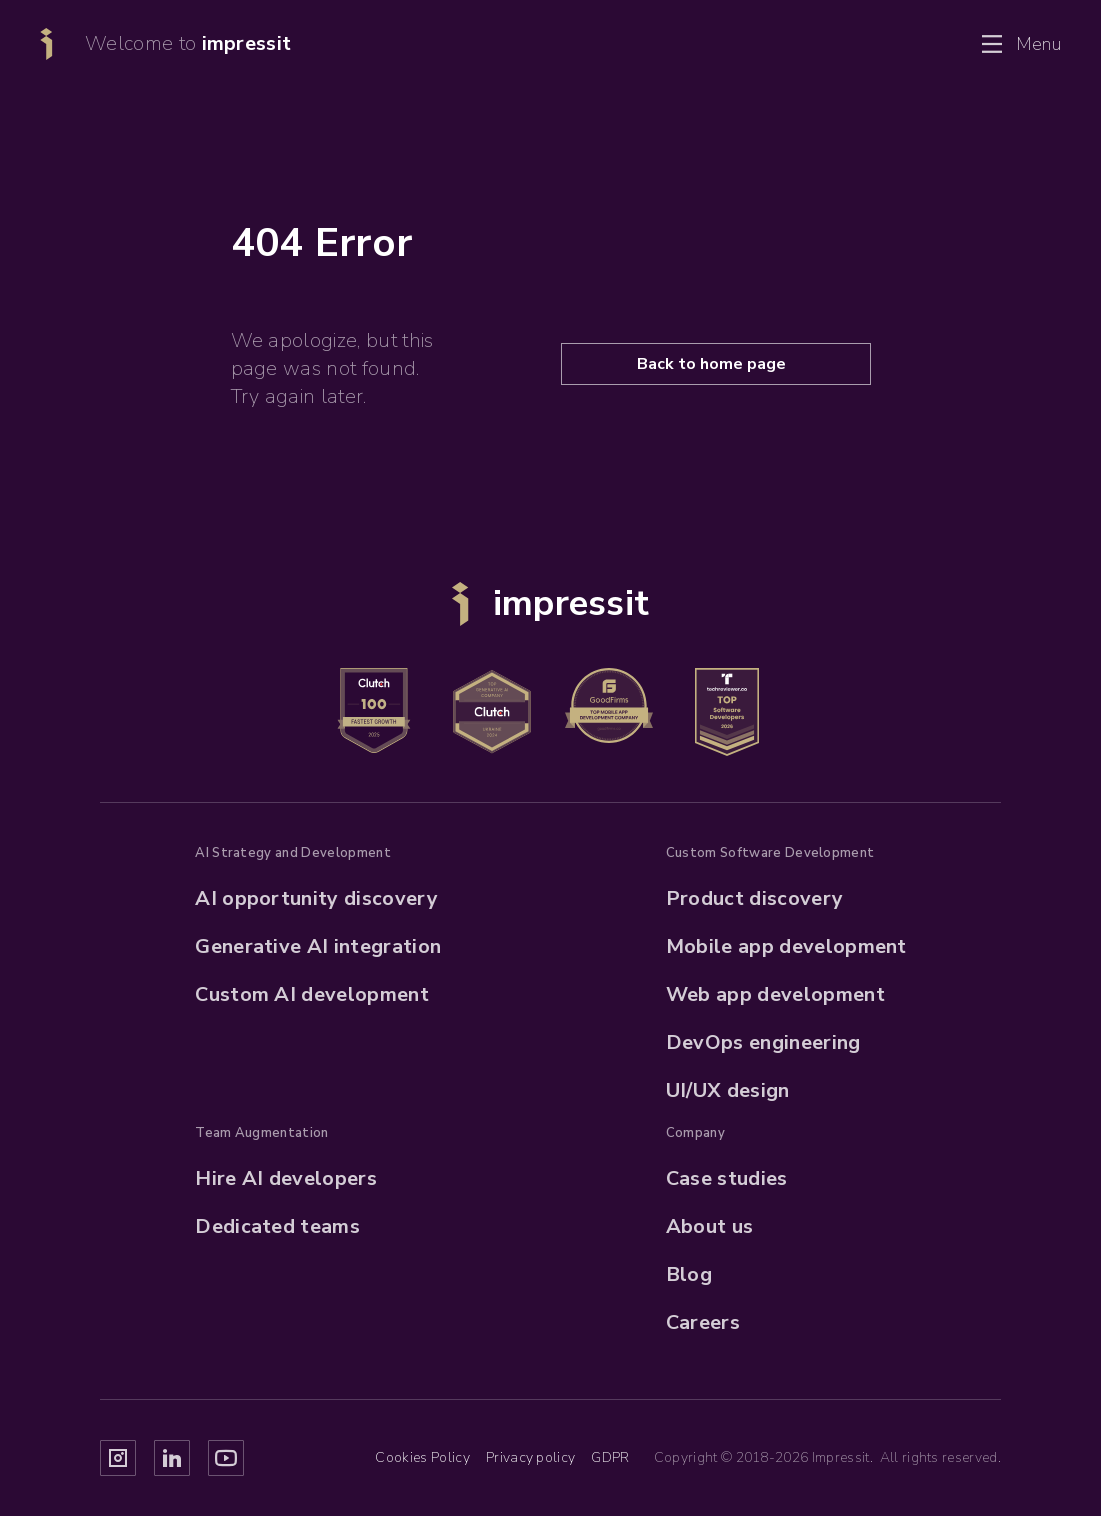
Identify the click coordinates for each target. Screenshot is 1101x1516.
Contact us (878, 44)
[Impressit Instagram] (118, 1458)
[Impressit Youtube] (226, 1458)
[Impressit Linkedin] (172, 1458)
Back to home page (711, 364)
